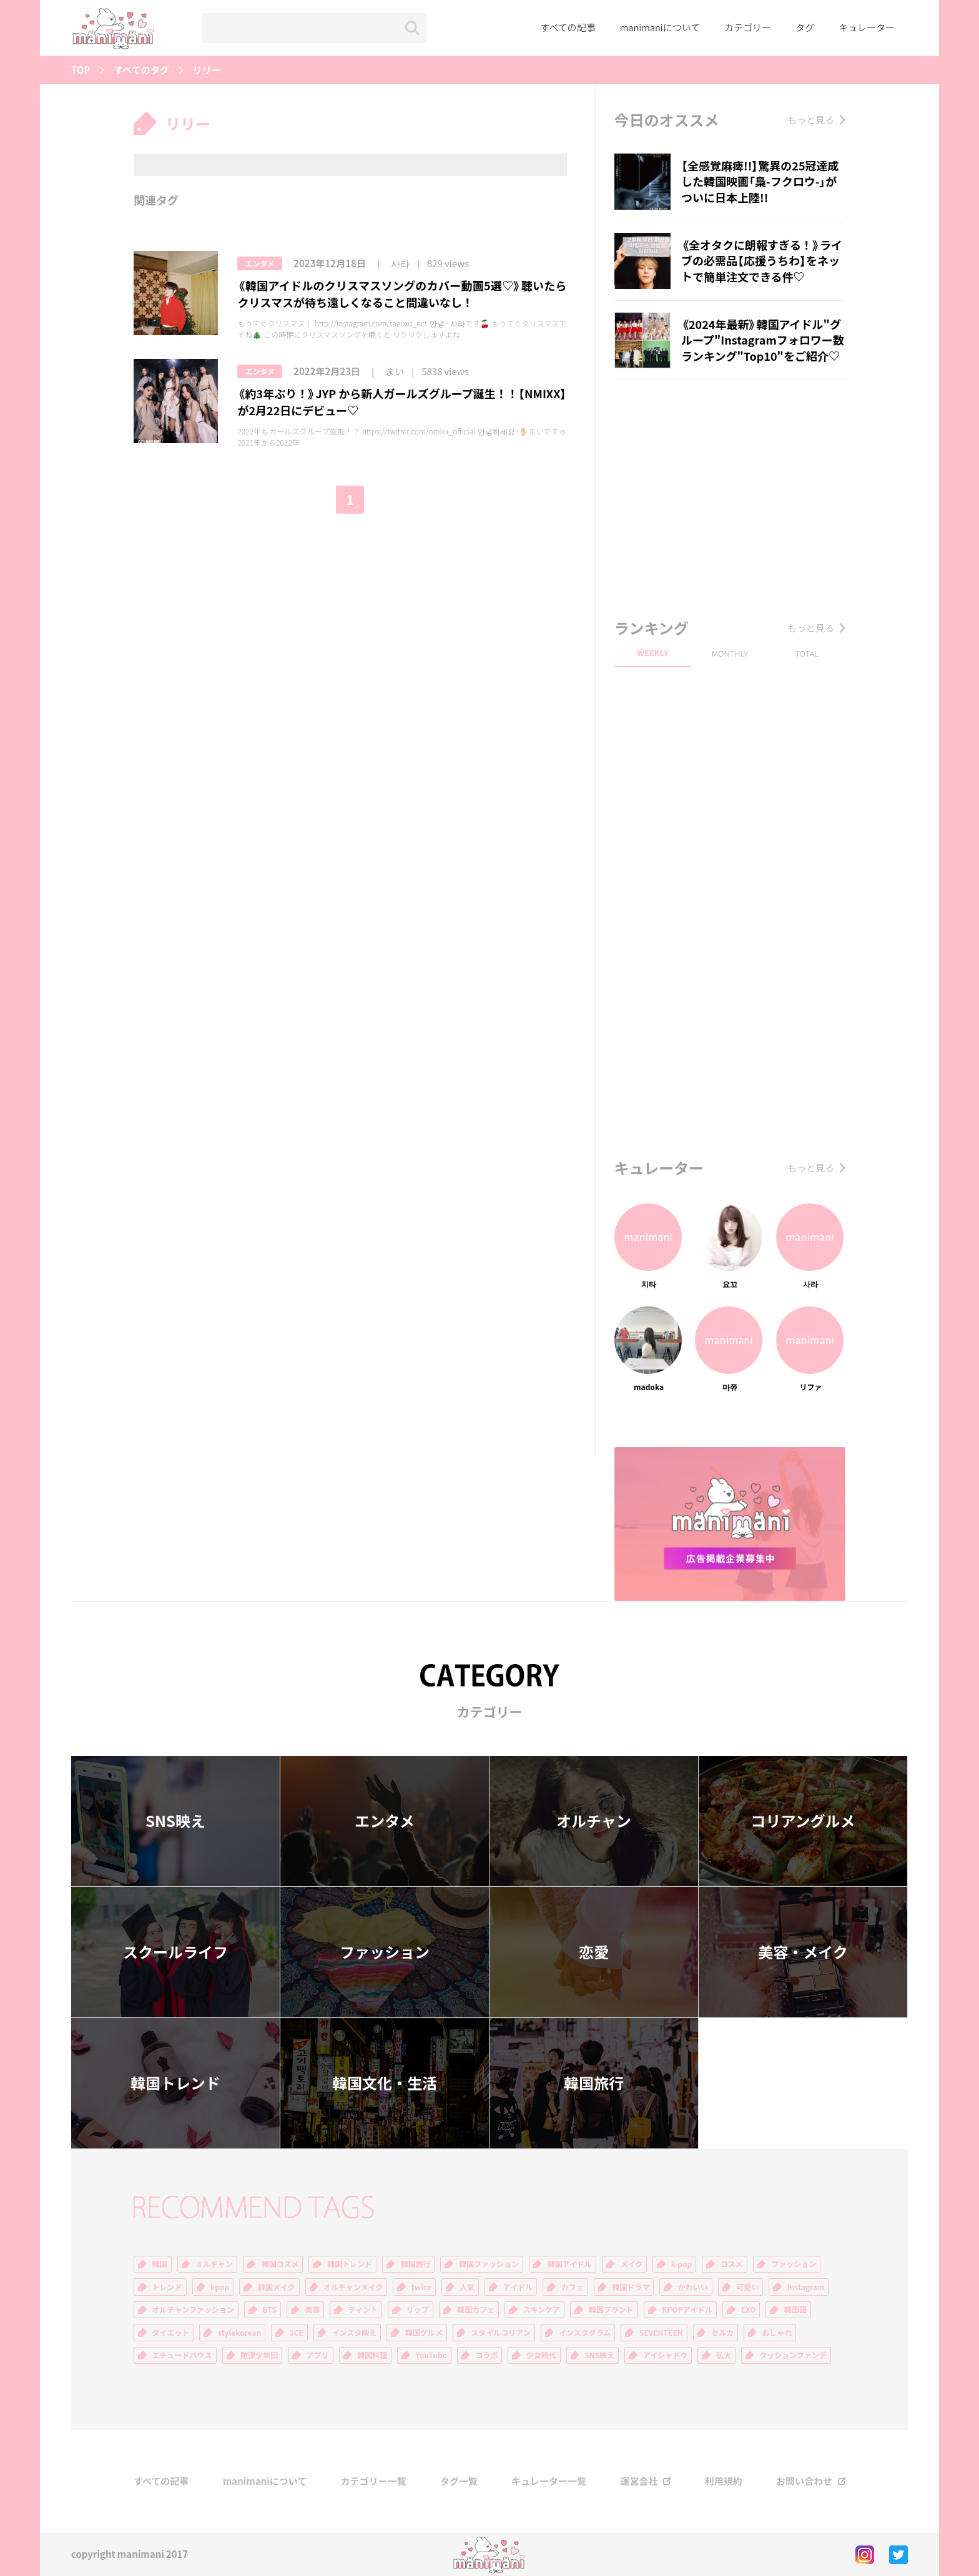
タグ (804, 27)
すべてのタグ (141, 70)
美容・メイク (803, 1952)
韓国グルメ (424, 2332)
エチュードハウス (182, 2355)
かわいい (693, 2287)
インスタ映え (354, 2332)
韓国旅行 (594, 2083)
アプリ (318, 2355)
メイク (631, 2264)
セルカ (722, 2332)
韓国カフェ (475, 2309)
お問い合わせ (804, 2481)
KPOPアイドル (687, 2309)
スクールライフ (175, 1952)
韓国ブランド (611, 2309)
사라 (400, 263)
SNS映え (175, 1821)
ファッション (385, 1952)
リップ (417, 2309)
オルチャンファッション (193, 2309)
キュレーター (867, 27)
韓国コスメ (279, 2264)
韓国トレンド (175, 2083)
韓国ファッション (489, 2264)
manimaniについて (660, 27)
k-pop (681, 2264)
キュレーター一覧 (548, 2481)
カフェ (572, 2287)
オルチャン (593, 1821)
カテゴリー (747, 27)
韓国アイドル (569, 2264)
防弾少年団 (259, 2355)
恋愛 (594, 1952)
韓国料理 (372, 2355)
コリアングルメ (802, 1821)
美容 (312, 2309)
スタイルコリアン (500, 2332)
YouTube (431, 2355)
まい (394, 371)
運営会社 (638, 2481)
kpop (219, 2287)
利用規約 (723, 2481)
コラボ (486, 2355)
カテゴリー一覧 (373, 2481)
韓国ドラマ (630, 2287)
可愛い (747, 2287)
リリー (207, 70)
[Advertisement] (729, 495)
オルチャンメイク (353, 2287)
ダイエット (171, 2332)
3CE (296, 2332)
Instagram (806, 2287)
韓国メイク (276, 2287)
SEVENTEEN (661, 2332)
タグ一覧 (459, 2481)
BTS (270, 2309)
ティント (363, 2309)
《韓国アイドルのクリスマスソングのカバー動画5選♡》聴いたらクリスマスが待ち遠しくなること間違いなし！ (401, 294)
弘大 (723, 2355)
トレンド (167, 2287)
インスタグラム (585, 2332)
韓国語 (795, 2309)
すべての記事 (567, 27)
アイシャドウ (665, 2355)
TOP (80, 70)
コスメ (732, 2264)
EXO (748, 2309)
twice (421, 2287)
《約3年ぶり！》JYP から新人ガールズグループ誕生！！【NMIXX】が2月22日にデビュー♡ (401, 402)
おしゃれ (777, 2332)
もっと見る (810, 120)
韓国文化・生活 (384, 2083)
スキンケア (542, 2309)
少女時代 (541, 2355)
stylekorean (239, 2332)
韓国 (159, 2264)
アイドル (518, 2287)
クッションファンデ (793, 2355)
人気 (467, 2287)
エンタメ (260, 263)
